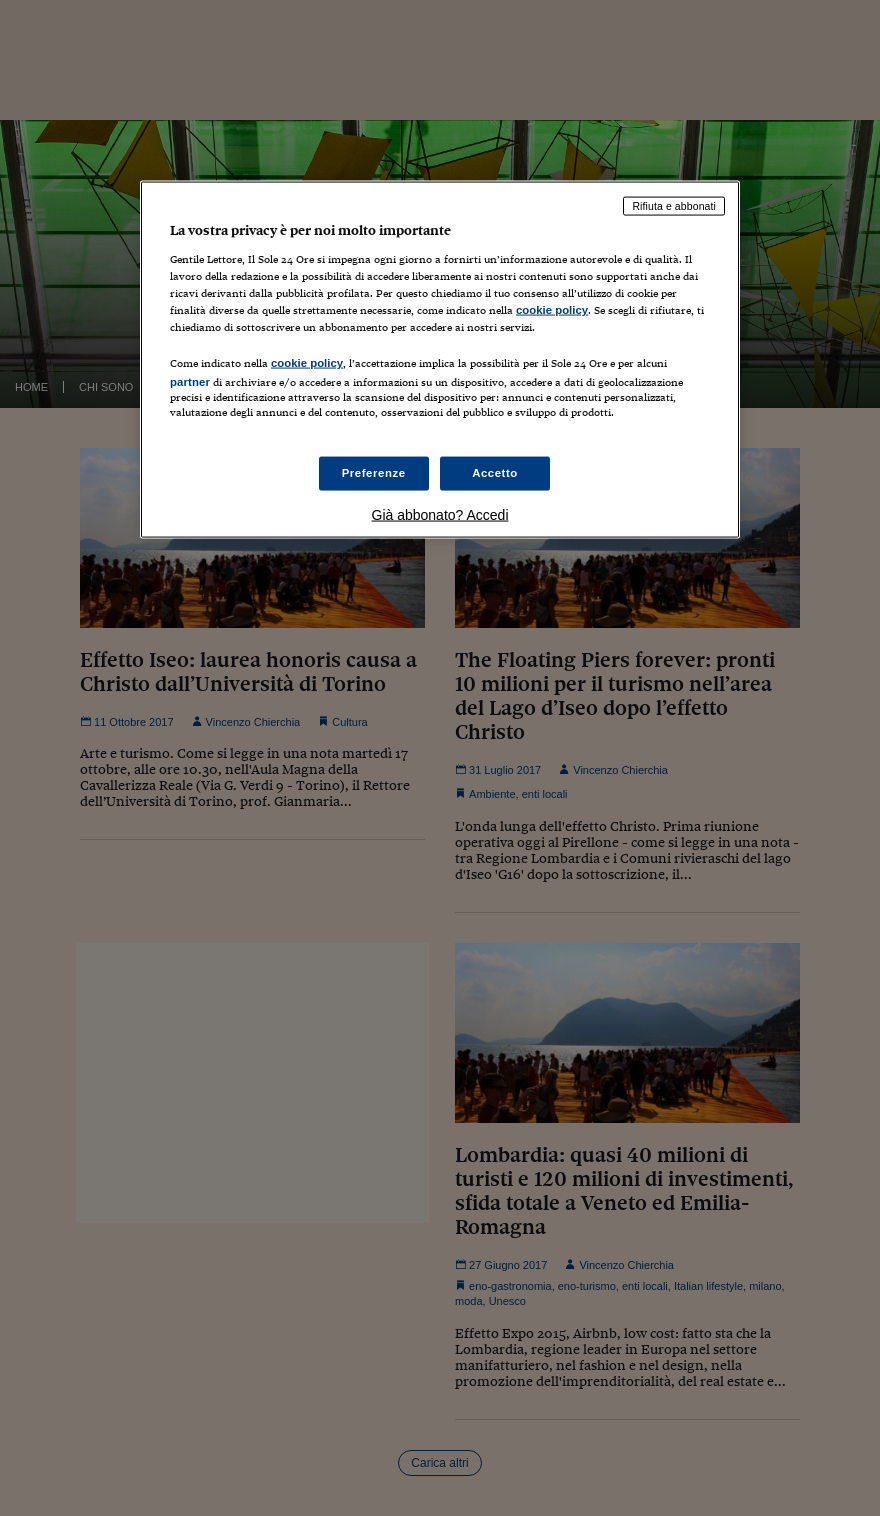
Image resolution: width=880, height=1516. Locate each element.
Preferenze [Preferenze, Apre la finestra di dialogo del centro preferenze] (374, 472)
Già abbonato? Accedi (440, 514)
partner (190, 382)
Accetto (495, 472)
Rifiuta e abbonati (674, 206)
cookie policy (552, 310)
